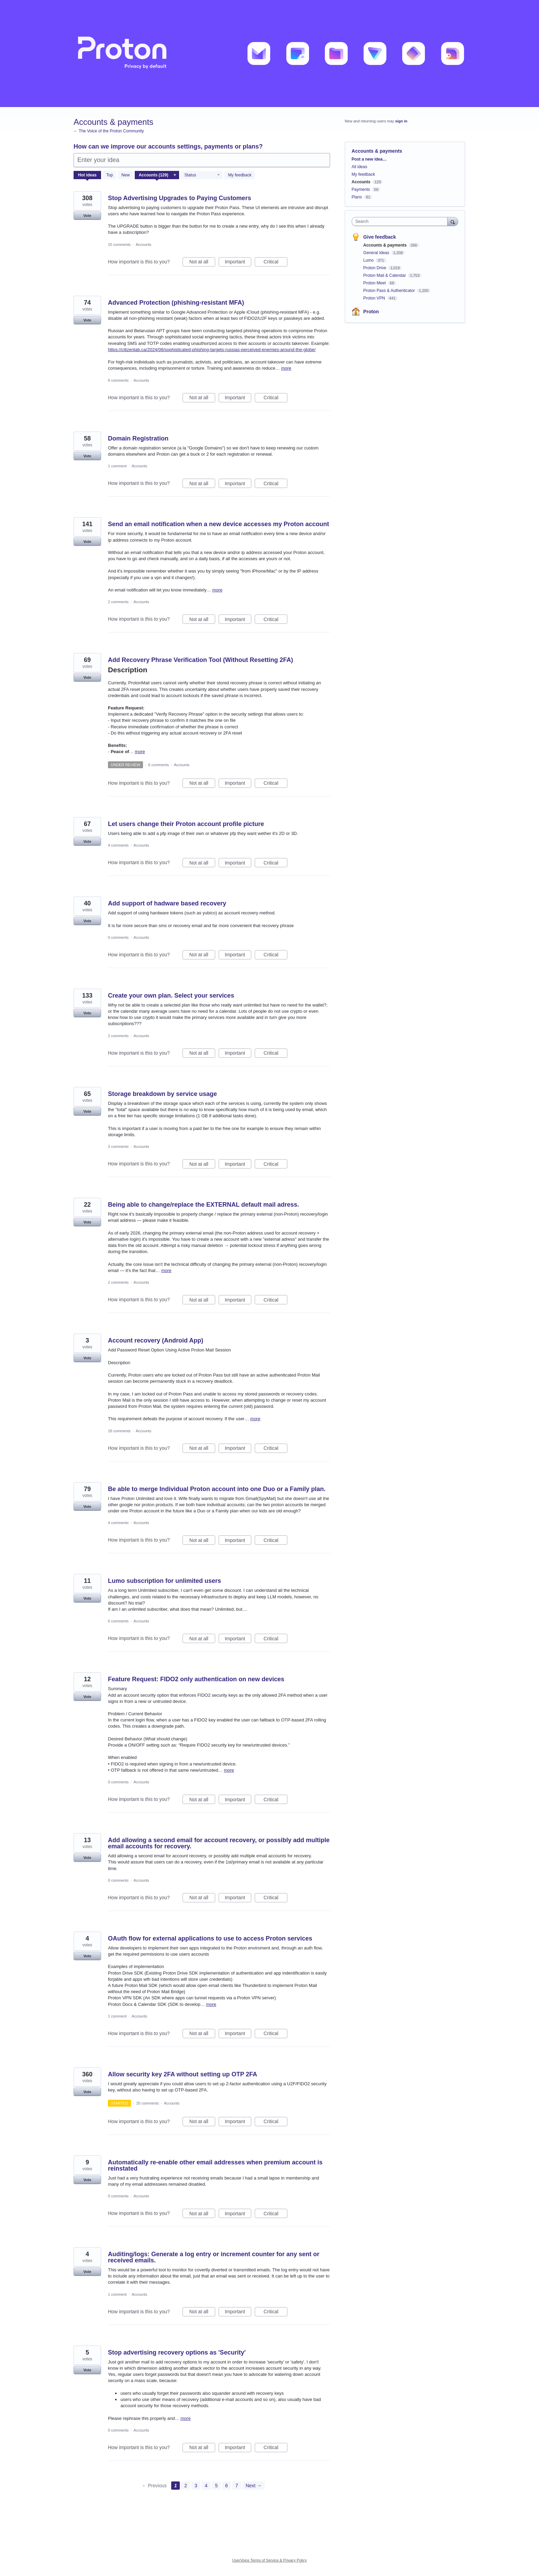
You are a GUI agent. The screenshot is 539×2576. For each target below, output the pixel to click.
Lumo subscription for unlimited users (164, 1580)
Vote (87, 216)
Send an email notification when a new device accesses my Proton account (218, 524)
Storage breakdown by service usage (162, 1093)
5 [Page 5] (216, 2485)
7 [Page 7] (236, 2485)
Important (238, 263)
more (286, 368)
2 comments (118, 602)
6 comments (118, 380)
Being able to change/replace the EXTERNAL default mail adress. (203, 1204)
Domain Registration (138, 438)
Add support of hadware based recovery (167, 903)
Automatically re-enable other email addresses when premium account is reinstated (215, 2165)
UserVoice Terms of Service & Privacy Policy (269, 2560)
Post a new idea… (369, 159)
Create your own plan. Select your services (171, 995)
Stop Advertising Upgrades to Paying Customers (179, 198)
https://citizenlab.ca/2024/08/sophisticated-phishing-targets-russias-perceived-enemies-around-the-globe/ (212, 349)
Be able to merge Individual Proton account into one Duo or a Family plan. (217, 1489)
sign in (401, 121)
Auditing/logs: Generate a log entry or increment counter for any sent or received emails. (213, 2257)
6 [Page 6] (226, 2485)
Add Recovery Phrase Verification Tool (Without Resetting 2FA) (200, 659)
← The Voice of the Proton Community (109, 131)
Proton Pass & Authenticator (389, 290)
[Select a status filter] (202, 175)
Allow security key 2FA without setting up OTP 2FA (182, 2074)
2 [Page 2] (185, 2485)
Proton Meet (375, 283)
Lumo (369, 260)
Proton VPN (374, 298)
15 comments (119, 244)
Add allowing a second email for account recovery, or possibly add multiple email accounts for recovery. (219, 1843)
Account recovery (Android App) (155, 1340)
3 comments (118, 1146)
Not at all (202, 263)
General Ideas (376, 252)
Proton (371, 311)
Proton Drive (375, 267)
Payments (361, 189)
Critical (275, 263)
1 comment (117, 466)
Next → (253, 2485)
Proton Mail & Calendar (385, 275)
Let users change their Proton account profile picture (186, 823)
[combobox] (401, 221)
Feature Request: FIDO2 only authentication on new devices (196, 1679)
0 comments (118, 937)
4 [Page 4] (206, 2485)
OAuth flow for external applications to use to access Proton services (210, 1938)
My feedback (239, 175)
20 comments (147, 2103)
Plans (357, 197)
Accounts (143, 244)
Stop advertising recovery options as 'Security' (177, 2352)
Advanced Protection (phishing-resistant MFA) (176, 302)
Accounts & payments (385, 245)
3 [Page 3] (196, 2485)
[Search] (452, 221)
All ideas (359, 166)
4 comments (118, 845)
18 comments (119, 1431)
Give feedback (379, 237)
